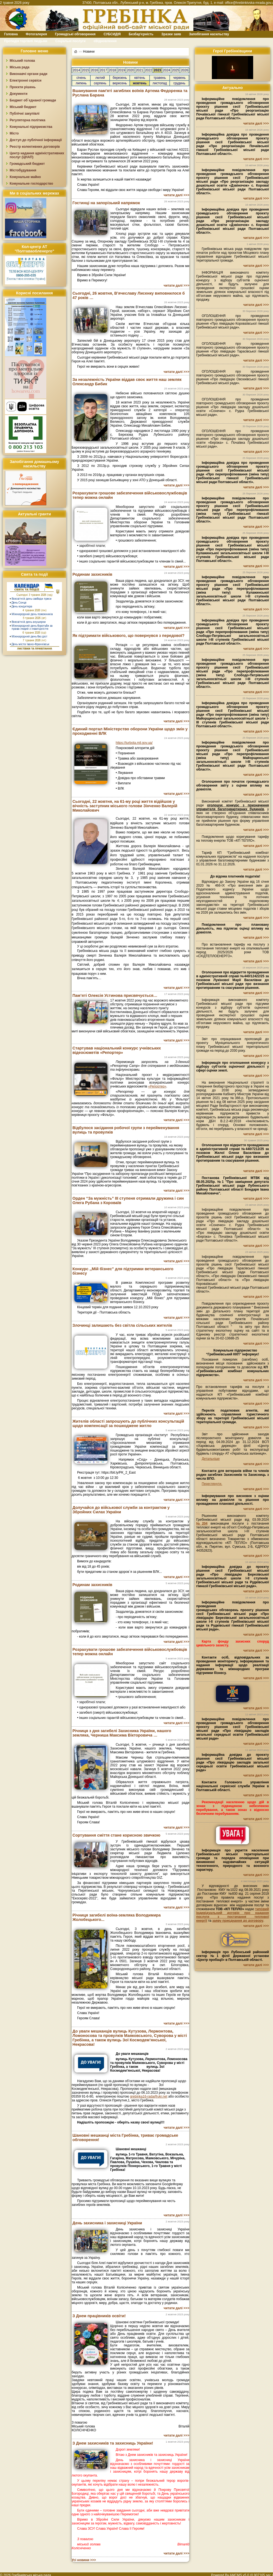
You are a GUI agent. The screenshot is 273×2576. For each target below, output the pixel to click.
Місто (14, 133)
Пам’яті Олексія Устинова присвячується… (114, 995)
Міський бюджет (23, 107)
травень (159, 78)
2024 (166, 70)
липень (81, 83)
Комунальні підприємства (31, 127)
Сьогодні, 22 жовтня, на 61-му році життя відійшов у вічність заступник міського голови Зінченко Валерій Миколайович (124, 805)
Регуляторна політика (27, 120)
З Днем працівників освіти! (99, 2316)
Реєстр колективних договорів (35, 147)
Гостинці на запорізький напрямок (106, 203)
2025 (175, 70)
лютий (100, 78)
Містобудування (23, 170)
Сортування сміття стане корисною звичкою (116, 1835)
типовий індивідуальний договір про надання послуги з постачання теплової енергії (232, 1915)
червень (179, 78)
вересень (120, 83)
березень (120, 78)
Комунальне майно (25, 177)
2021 (139, 70)
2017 (103, 70)
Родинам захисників (92, 574)
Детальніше (211, 1459)
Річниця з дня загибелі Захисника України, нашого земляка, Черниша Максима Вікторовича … (121, 1733)
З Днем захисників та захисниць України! (112, 2443)
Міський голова (22, 61)
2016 (94, 70)
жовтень (140, 83)
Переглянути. (212, 1484)
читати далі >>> (176, 195)
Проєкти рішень (23, 87)
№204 (201, 1523)
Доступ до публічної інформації (36, 140)
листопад (160, 83)
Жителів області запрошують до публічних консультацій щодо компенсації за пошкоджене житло (128, 1423)
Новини (88, 51)
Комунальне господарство (31, 183)
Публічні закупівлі (24, 113)
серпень (100, 83)
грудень (179, 83)
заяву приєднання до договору (237, 1921)
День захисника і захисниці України (107, 2223)
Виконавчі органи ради (28, 74)
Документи (19, 94)
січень (81, 78)
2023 (157, 70)
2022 (148, 70)
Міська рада (19, 67)
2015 (85, 70)
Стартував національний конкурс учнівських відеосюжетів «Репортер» (116, 1050)
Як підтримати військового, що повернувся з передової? (128, 635)
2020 (130, 70)
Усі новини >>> (84, 2560)
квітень (139, 78)
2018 (112, 70)
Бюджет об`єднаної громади (33, 100)
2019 (121, 70)
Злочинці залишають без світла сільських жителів (122, 1325)
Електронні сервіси (25, 80)
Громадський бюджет (27, 164)
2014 (76, 70)
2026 (184, 70)
